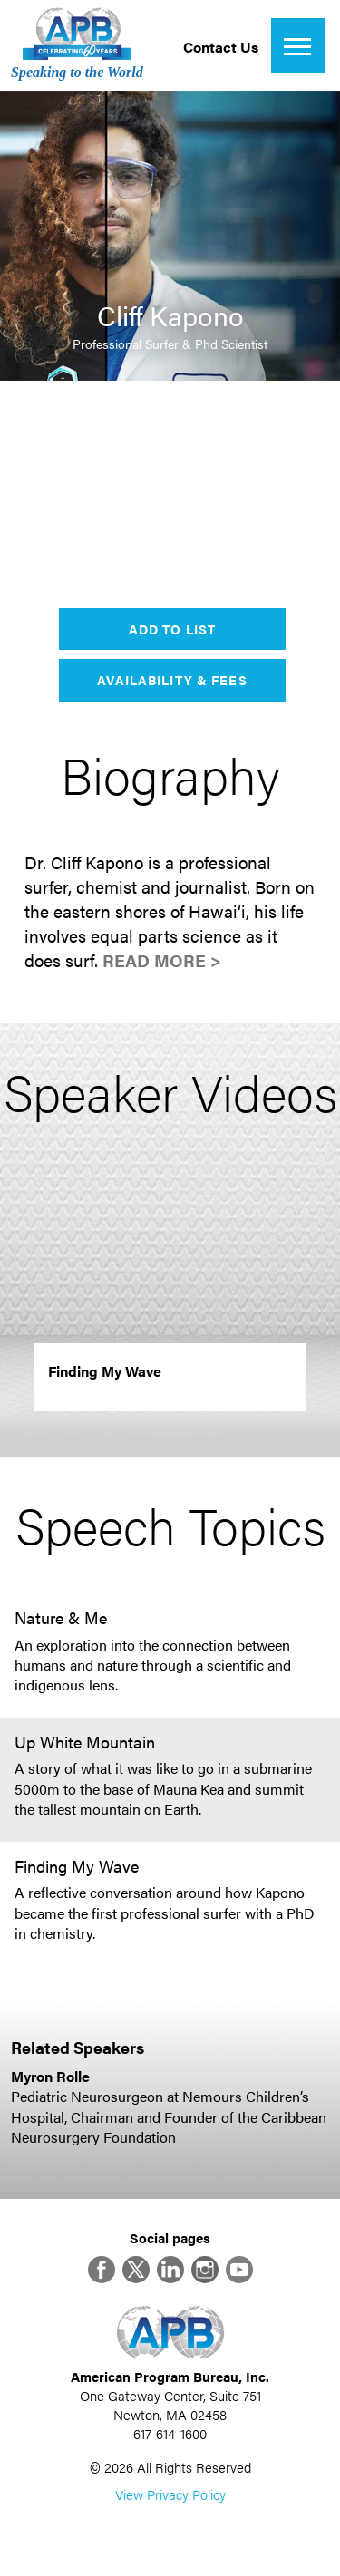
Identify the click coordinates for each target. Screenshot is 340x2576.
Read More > (161, 960)
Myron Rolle (50, 2076)
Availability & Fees (172, 680)
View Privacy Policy (170, 2493)
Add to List (172, 629)
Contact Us (220, 46)
